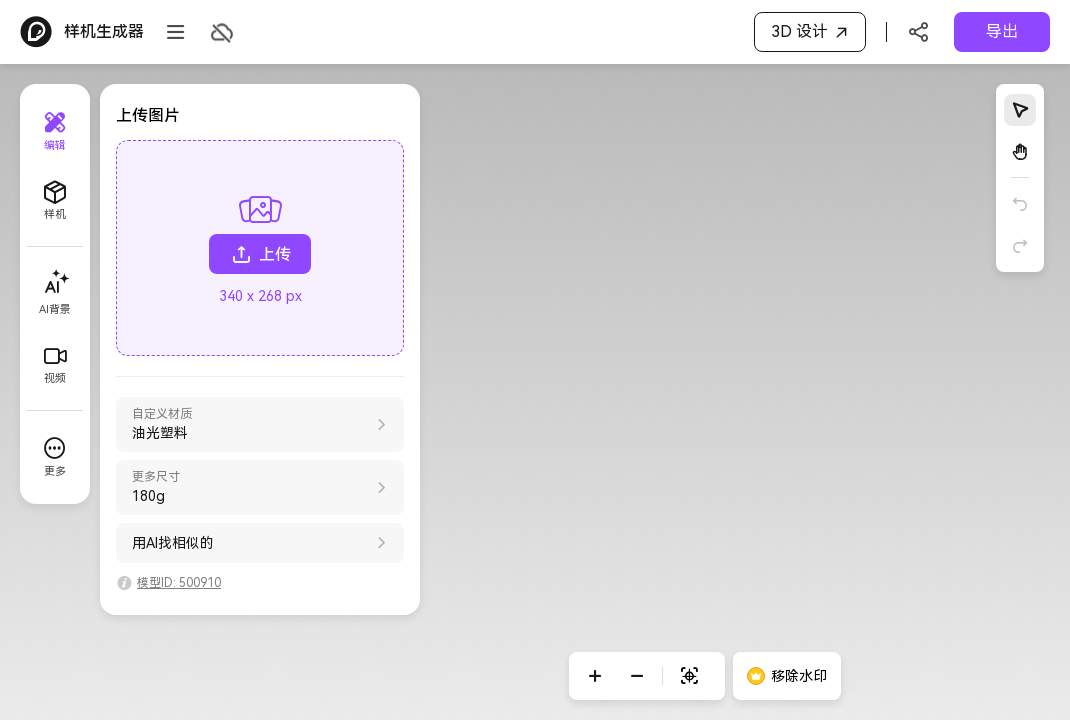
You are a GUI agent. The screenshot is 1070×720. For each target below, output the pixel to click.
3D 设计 (812, 32)
